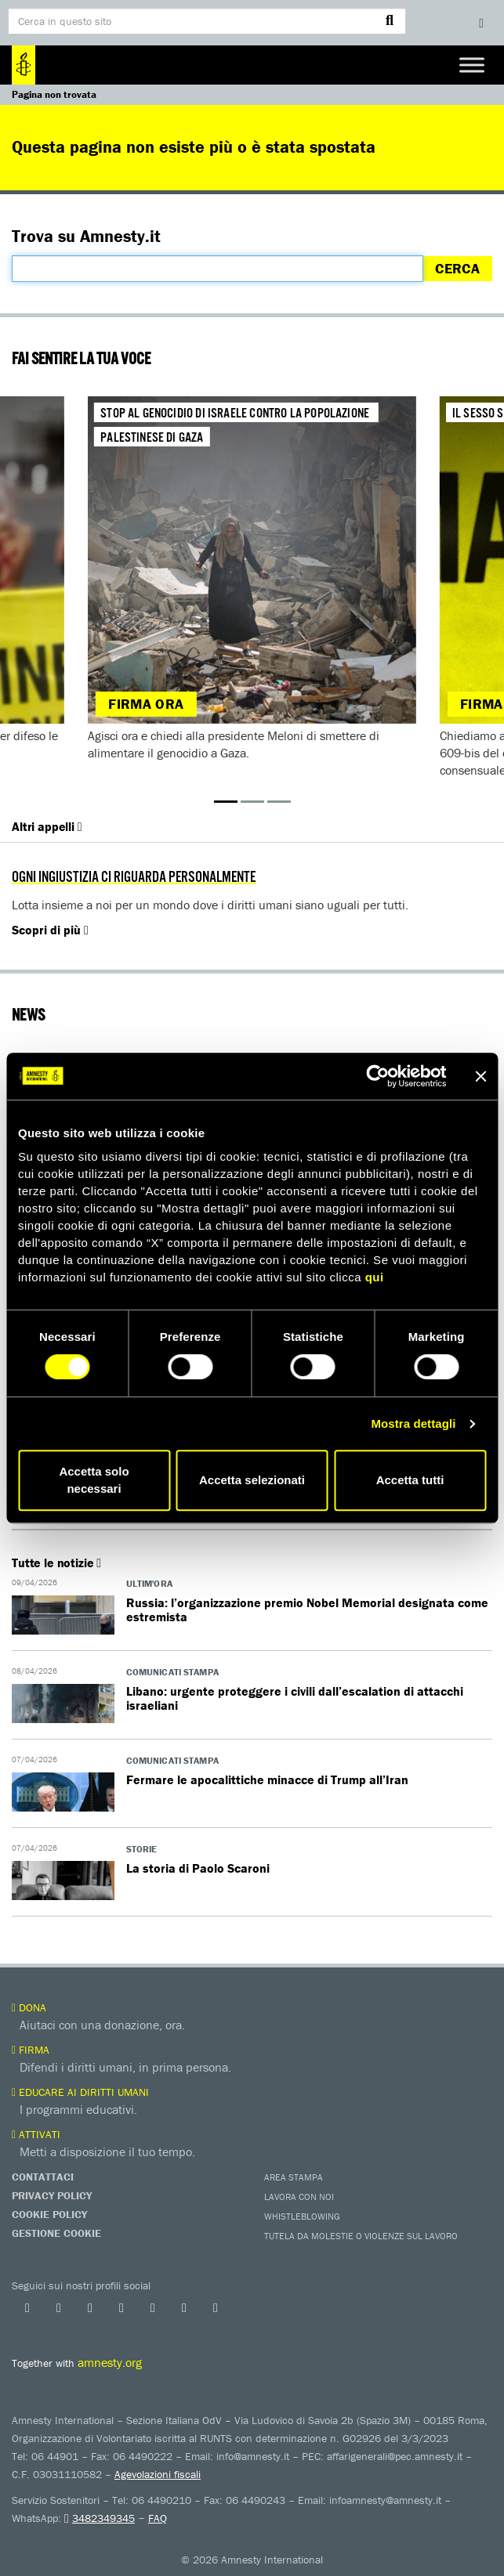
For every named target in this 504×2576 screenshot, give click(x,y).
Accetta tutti (410, 1480)
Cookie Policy (49, 2214)
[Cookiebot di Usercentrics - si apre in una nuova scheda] (377, 1076)
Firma (30, 2050)
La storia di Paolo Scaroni (198, 1868)
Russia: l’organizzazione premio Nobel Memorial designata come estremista (307, 1609)
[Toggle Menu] (471, 64)
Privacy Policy (52, 2195)
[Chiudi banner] (480, 1076)
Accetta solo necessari (94, 1480)
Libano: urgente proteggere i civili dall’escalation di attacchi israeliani (294, 1698)
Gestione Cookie (56, 2233)
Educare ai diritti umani (80, 2092)
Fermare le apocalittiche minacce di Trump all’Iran (267, 1779)
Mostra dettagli (413, 1423)
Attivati (36, 2134)
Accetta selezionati (252, 1480)
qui (374, 1277)
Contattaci (43, 2177)
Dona (29, 2007)
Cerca (457, 268)
